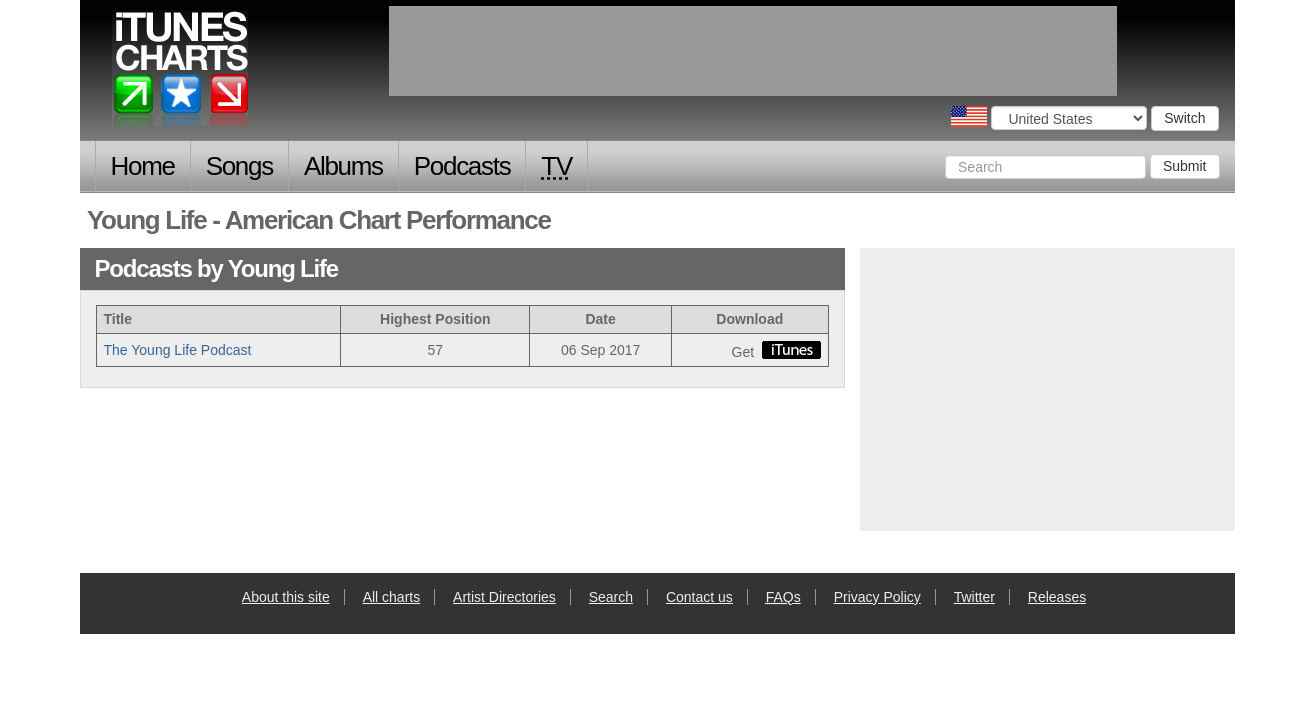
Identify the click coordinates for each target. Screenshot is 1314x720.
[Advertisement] (1047, 387)
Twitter (974, 597)
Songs (239, 166)
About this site (286, 597)
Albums (343, 166)
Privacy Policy (877, 597)
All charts (392, 597)
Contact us (699, 597)
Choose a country (969, 116)
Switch (1184, 118)
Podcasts (462, 166)
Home (143, 166)
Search (611, 597)
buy (791, 350)
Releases (1057, 597)
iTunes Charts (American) (181, 73)
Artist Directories (504, 597)
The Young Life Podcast (178, 350)
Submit (1185, 166)
